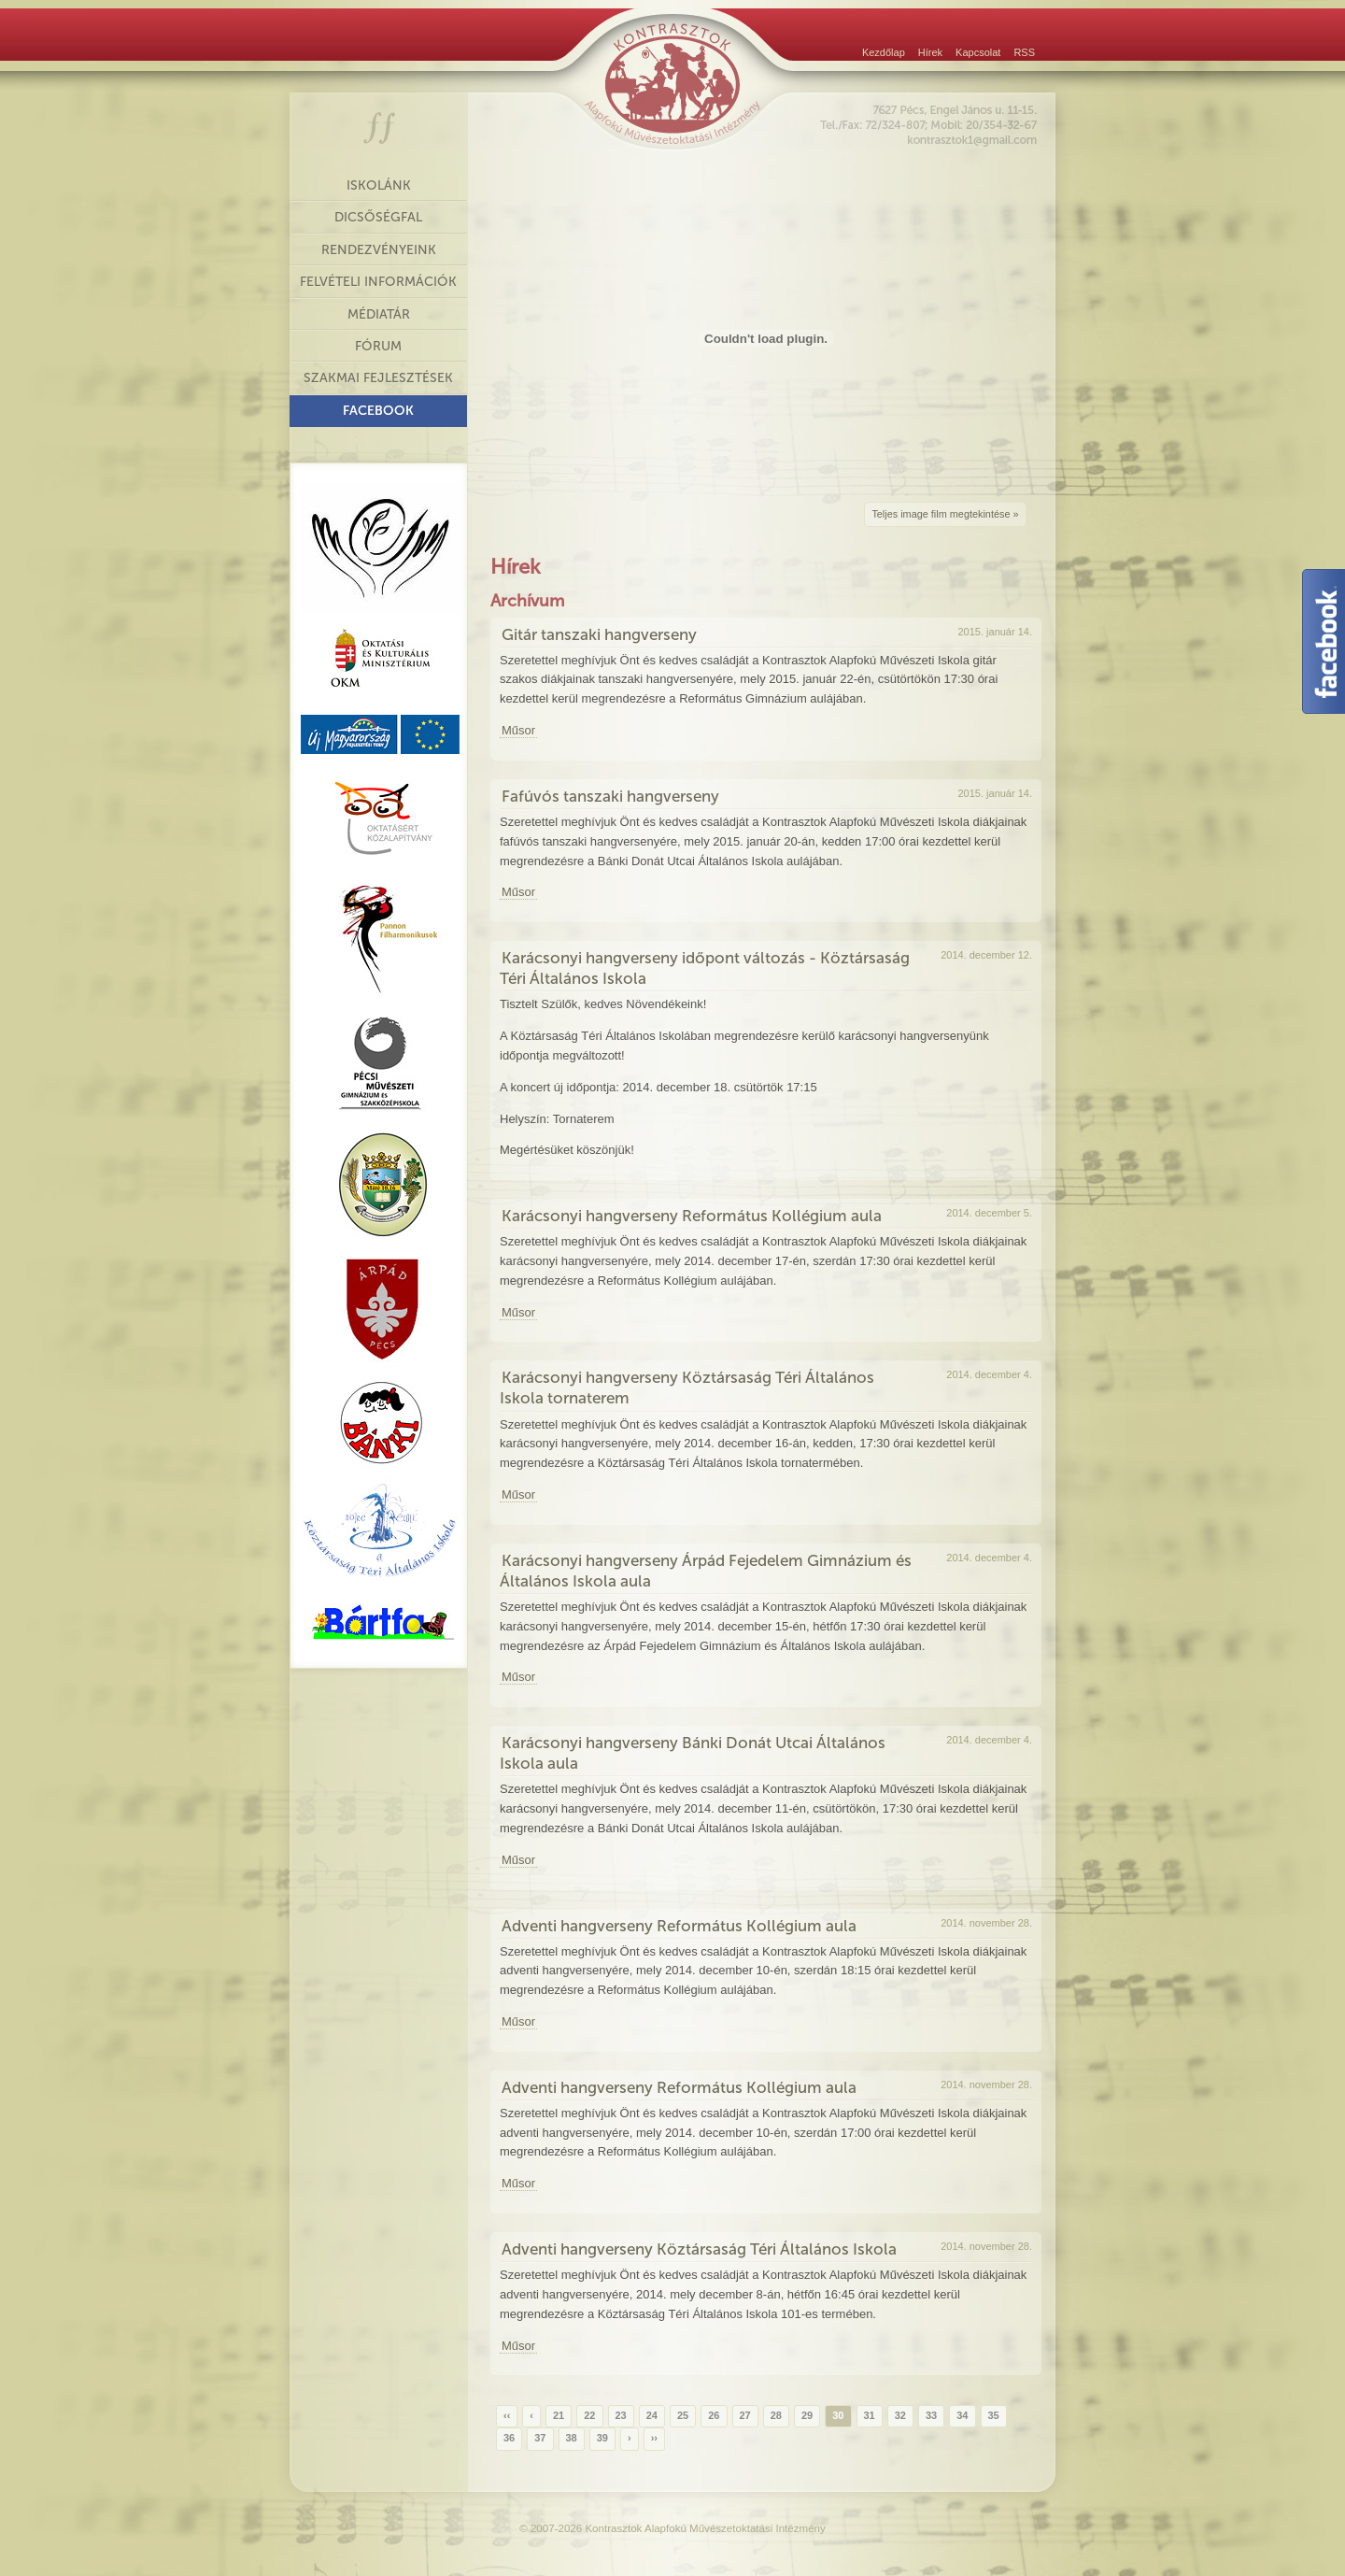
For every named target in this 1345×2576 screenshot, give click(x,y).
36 (509, 2437)
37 (539, 2437)
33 (931, 2415)
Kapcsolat (978, 52)
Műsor (518, 730)
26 (713, 2415)
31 (869, 2415)
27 (745, 2415)
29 (807, 2415)
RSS (1024, 52)
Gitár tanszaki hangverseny (599, 634)
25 (682, 2415)
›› (654, 2437)
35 (993, 2415)
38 (571, 2437)
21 (558, 2415)
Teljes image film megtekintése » (944, 513)
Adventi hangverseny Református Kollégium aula (679, 1925)
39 (602, 2437)
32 (900, 2415)
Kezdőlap (883, 52)
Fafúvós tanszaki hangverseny (610, 796)
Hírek (930, 52)
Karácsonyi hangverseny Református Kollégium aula (692, 1215)
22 (589, 2415)
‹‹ (506, 2415)
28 (776, 2415)
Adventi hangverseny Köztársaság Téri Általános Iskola (699, 2249)
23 (621, 2415)
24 (652, 2415)
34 (962, 2415)
